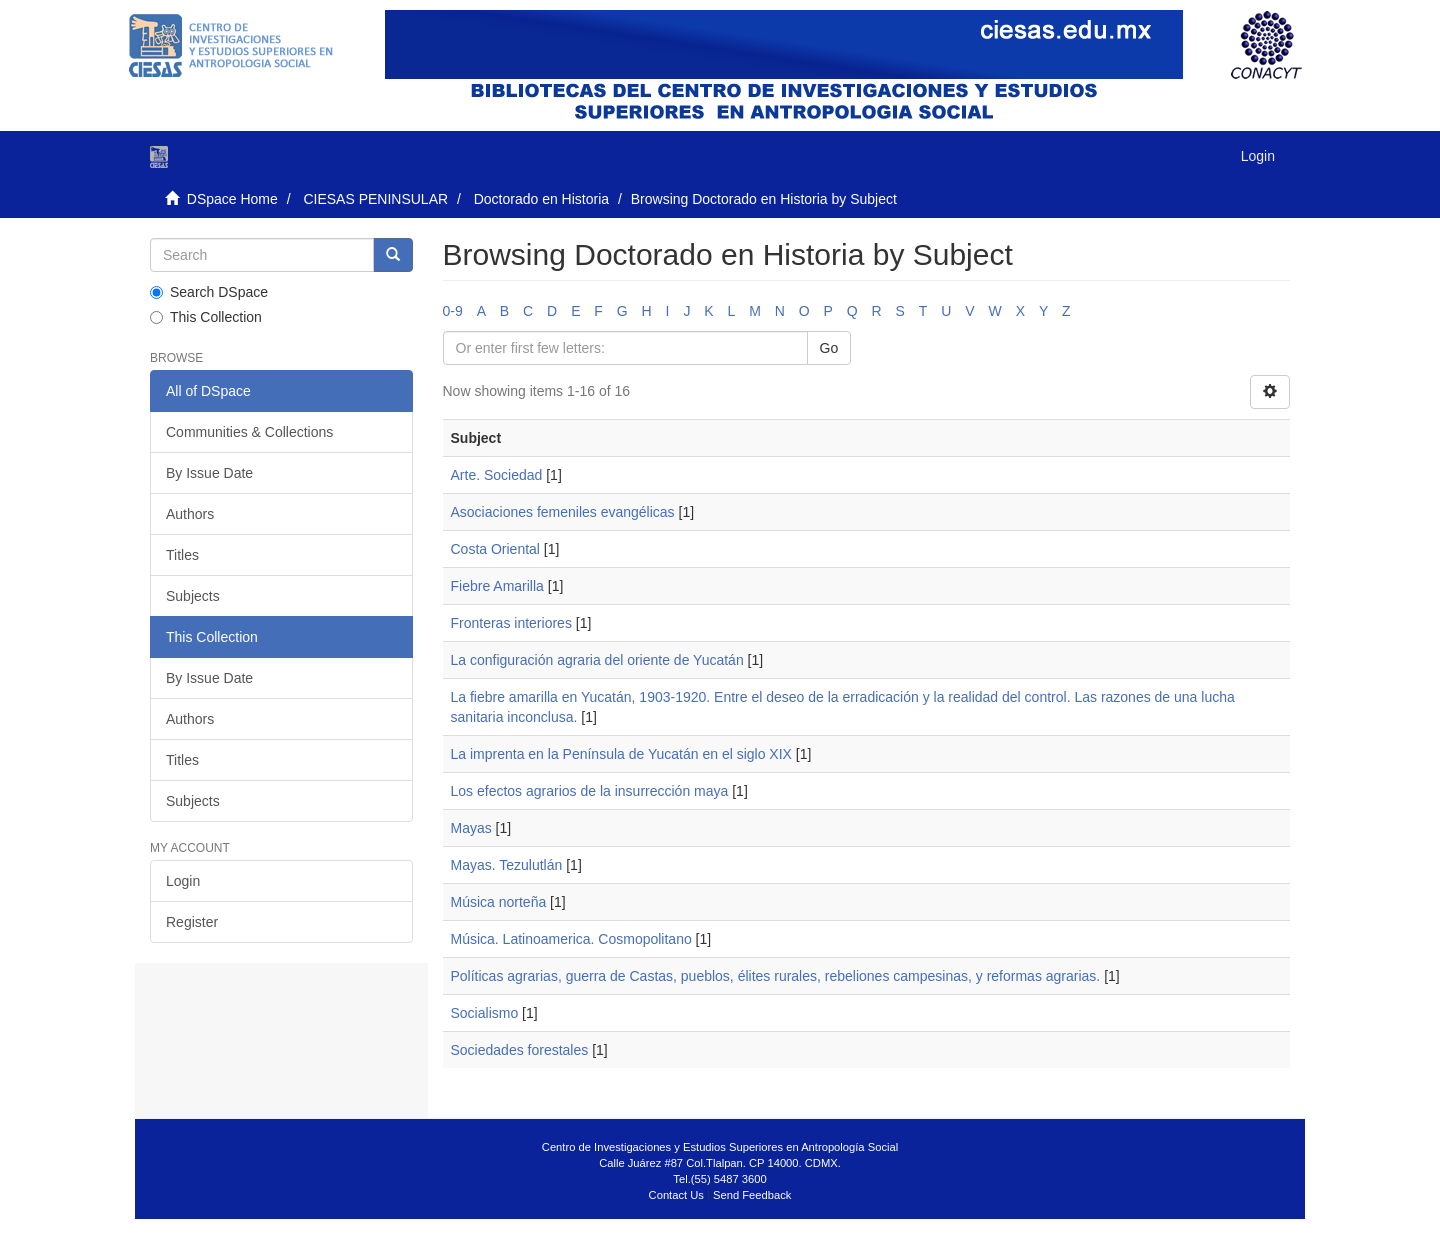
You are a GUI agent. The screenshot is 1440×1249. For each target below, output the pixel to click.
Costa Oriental (495, 549)
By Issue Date (209, 473)
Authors (190, 514)
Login (183, 881)
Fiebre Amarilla (497, 586)
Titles (182, 555)
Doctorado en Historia (541, 199)
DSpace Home (232, 199)
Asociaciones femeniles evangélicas (563, 512)
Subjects (193, 596)
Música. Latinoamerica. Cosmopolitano (571, 939)
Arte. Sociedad (497, 475)
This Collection (206, 317)
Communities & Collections (249, 432)
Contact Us (676, 1195)
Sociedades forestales (520, 1050)
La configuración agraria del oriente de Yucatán (597, 660)
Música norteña (499, 902)
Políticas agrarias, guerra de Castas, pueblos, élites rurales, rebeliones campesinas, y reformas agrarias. (776, 976)
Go (829, 348)
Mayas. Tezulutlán (507, 865)
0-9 (453, 311)
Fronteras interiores (511, 623)
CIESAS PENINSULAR (375, 199)
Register (192, 922)
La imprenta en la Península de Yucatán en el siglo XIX (621, 754)
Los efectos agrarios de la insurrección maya (590, 791)
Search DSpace (209, 292)
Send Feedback (752, 1195)
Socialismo (485, 1013)
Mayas (471, 828)
